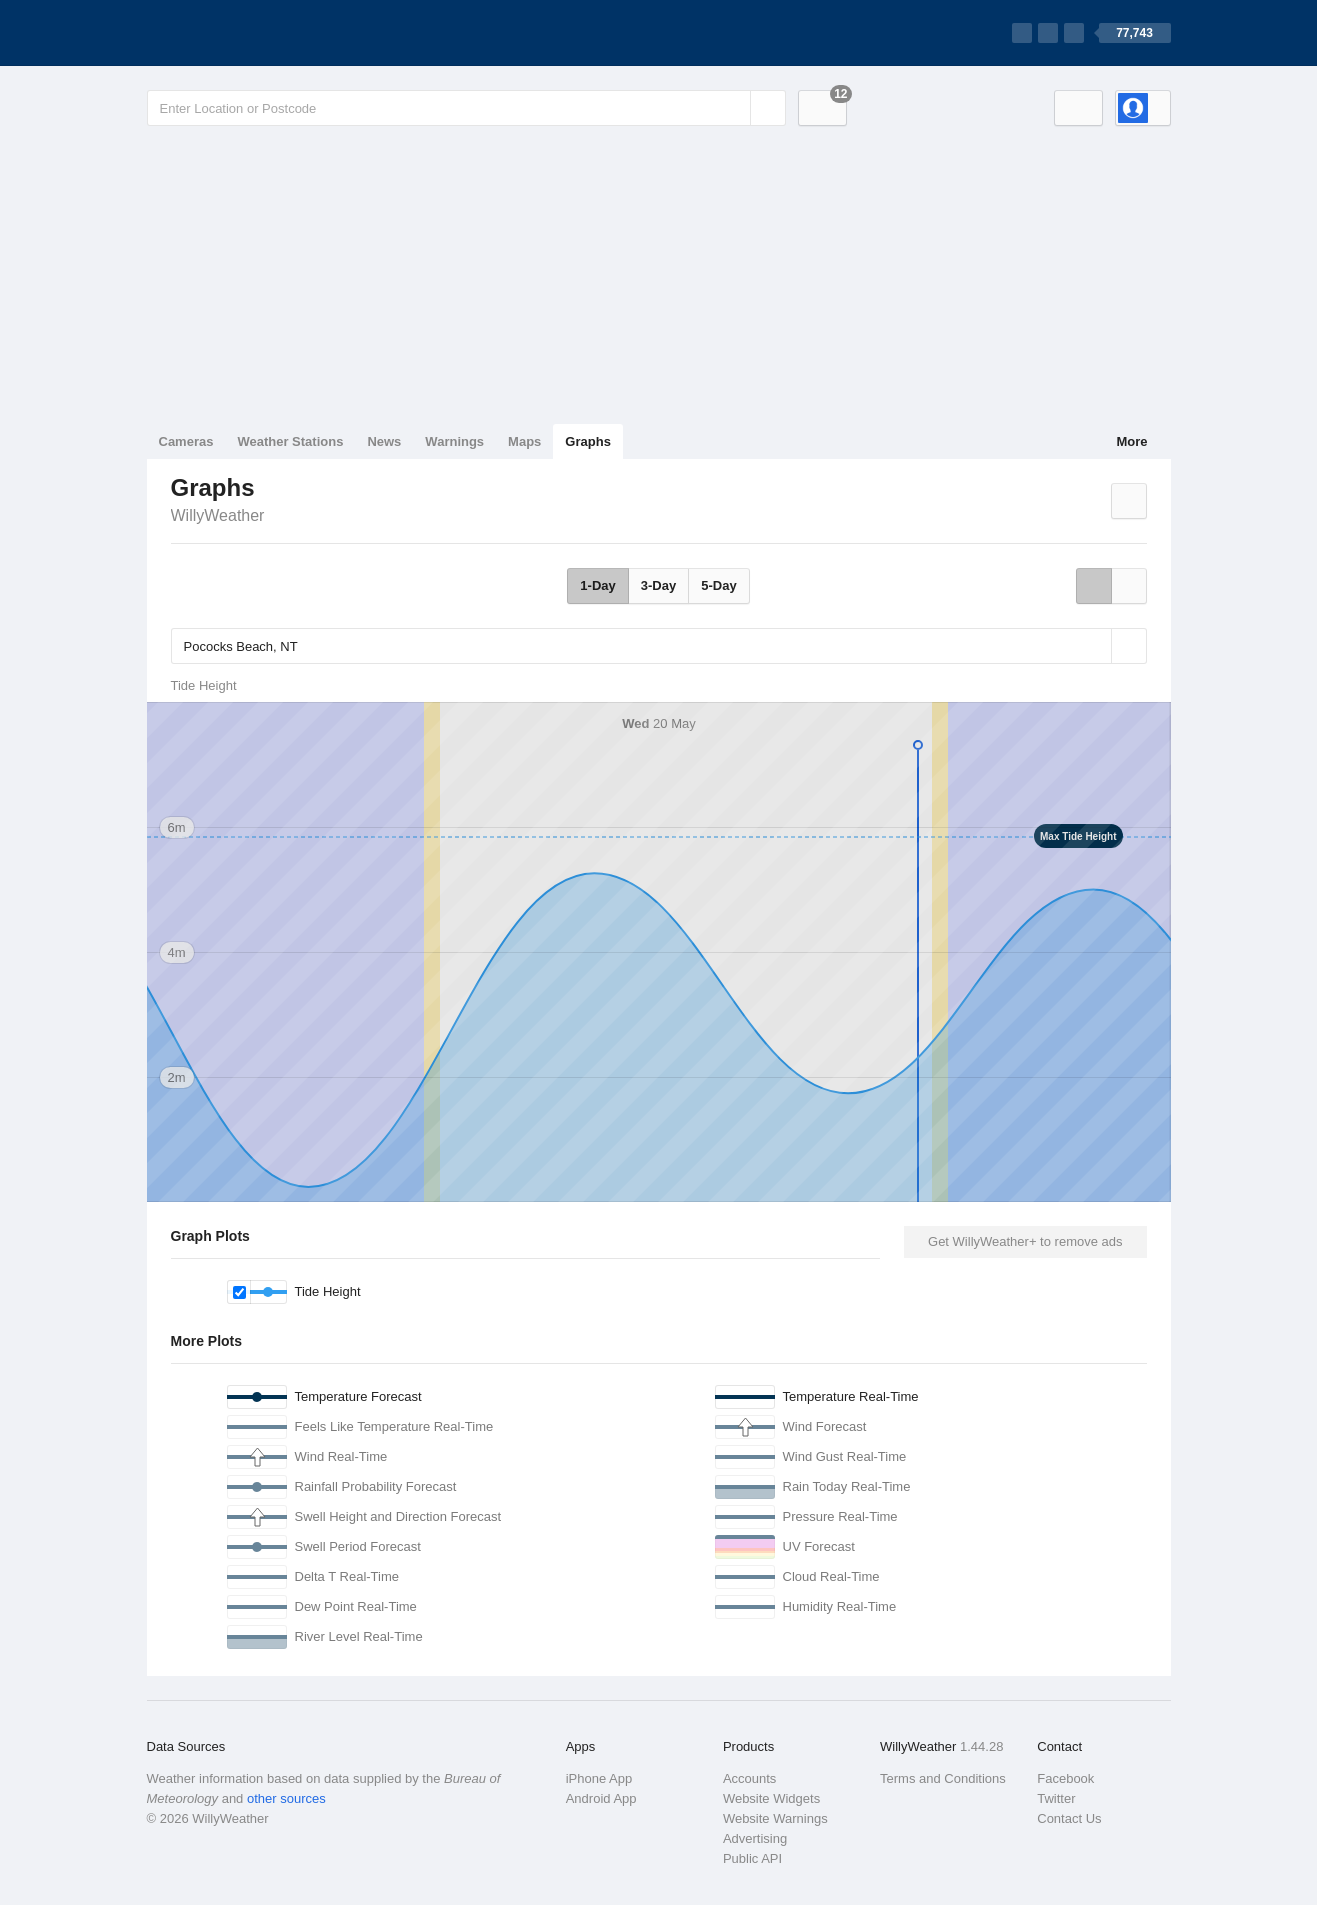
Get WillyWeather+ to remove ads (1025, 1241)
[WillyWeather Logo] (241, 33)
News (384, 441)
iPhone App (599, 1778)
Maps (524, 441)
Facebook (1065, 1778)
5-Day (718, 585)
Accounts (749, 1778)
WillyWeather (218, 515)
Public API (752, 1858)
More (1131, 441)
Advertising (755, 1838)
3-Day (658, 585)
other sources (286, 1798)
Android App (601, 1798)
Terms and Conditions (943, 1778)
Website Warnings (775, 1818)
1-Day (597, 585)
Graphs (588, 441)
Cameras (186, 441)
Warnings (454, 441)
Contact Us (1069, 1818)
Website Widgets (771, 1798)
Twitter (1056, 1798)
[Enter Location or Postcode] (466, 108)
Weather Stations (290, 441)
